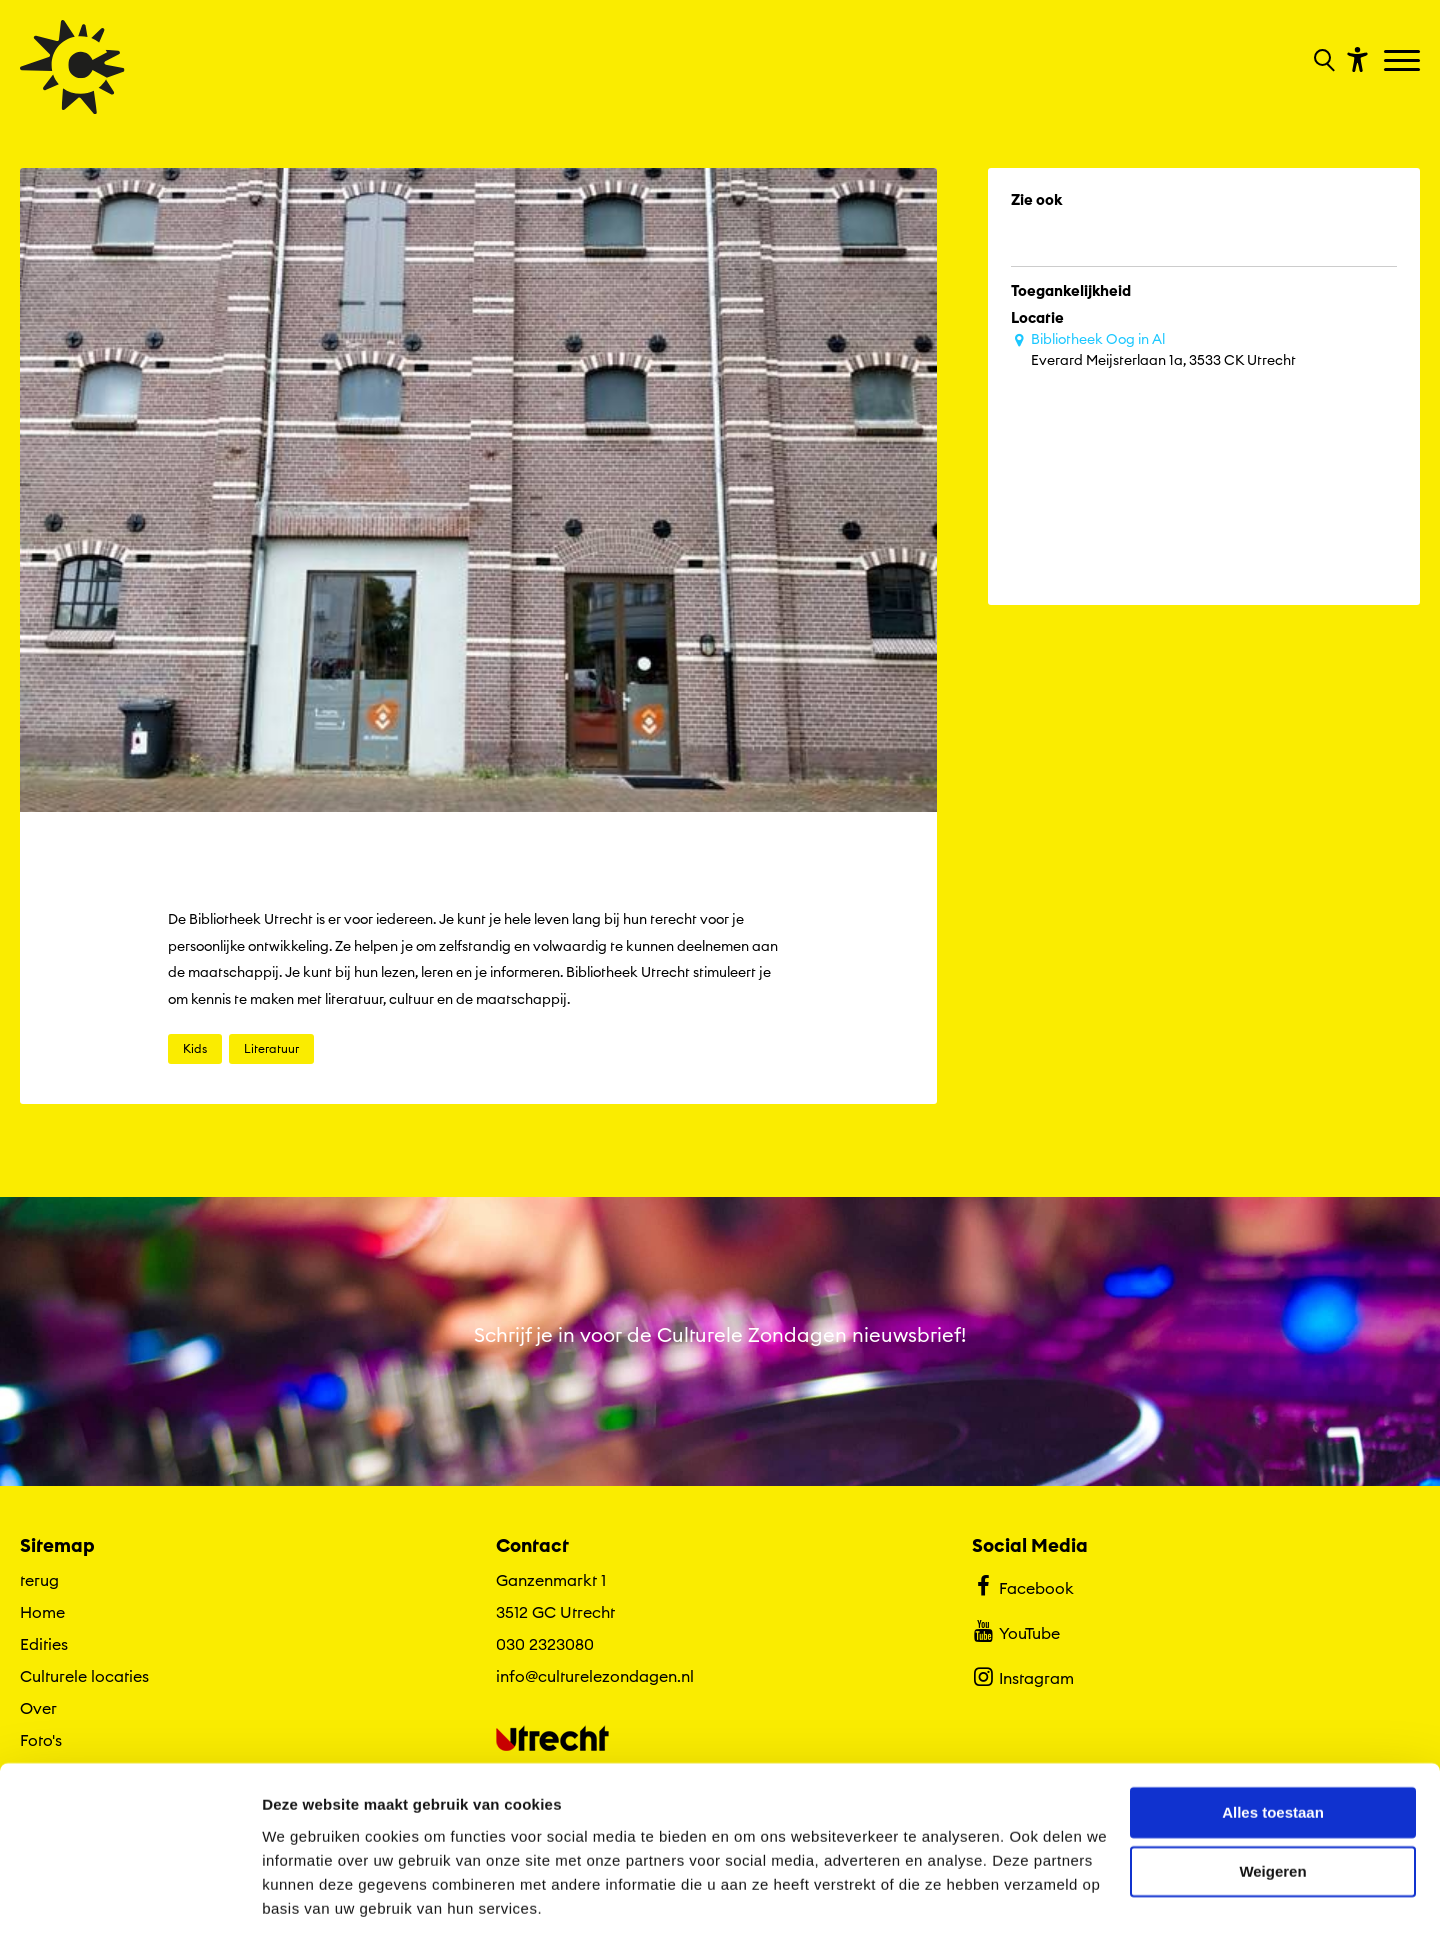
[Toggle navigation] (1404, 62)
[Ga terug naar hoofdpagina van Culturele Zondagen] (72, 67)
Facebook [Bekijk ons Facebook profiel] (1022, 1586)
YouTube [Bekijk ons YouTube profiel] (1015, 1631)
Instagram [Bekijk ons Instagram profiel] (1022, 1676)
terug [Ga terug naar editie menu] (39, 1580)
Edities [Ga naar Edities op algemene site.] (44, 1644)
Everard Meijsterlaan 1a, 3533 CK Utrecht (1214, 349)
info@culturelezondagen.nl (595, 1676)
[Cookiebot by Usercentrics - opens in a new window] (129, 1895)
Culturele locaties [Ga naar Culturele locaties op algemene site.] (84, 1676)
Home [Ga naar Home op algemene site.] (42, 1612)
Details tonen (309, 1894)
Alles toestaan (1273, 1744)
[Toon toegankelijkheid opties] (1355, 58)
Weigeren (1272, 1802)
